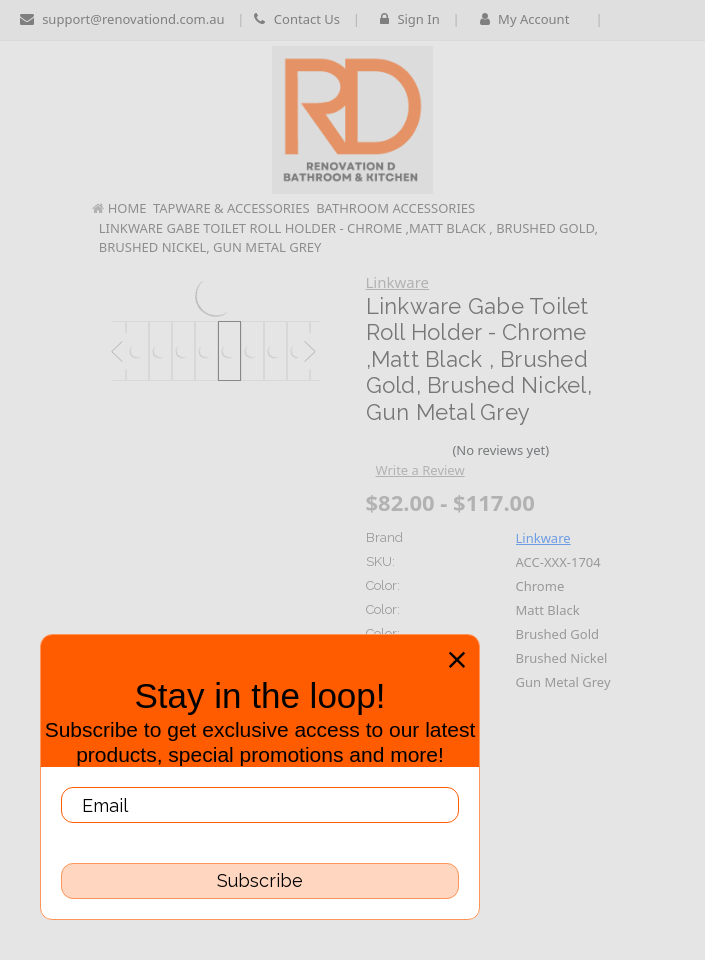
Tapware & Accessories (231, 208)
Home (127, 208)
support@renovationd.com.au (122, 19)
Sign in (410, 19)
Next (310, 352)
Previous (117, 352)
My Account (531, 19)
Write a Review (419, 470)
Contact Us (297, 19)
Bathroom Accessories (395, 208)
